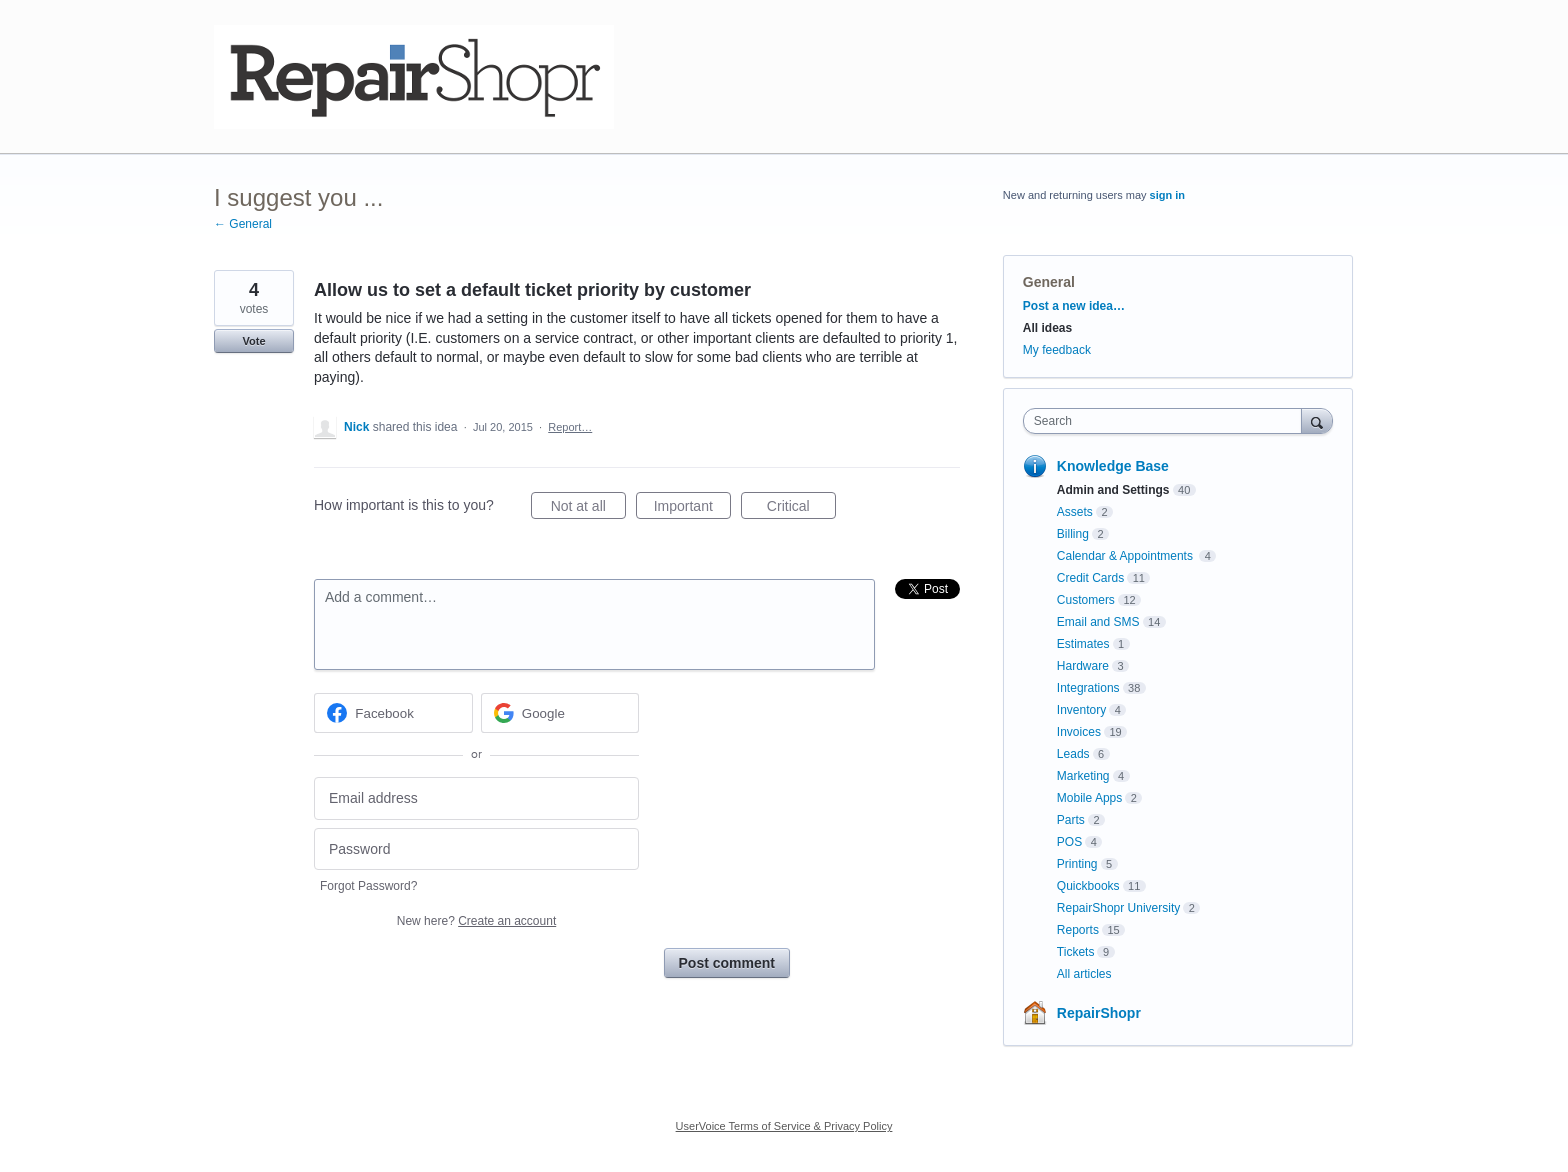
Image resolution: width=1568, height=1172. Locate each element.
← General (243, 224)
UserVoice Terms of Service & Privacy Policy (784, 1126)
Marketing (1083, 776)
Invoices (1079, 732)
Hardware (1083, 666)
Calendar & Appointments (1126, 556)
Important (692, 509)
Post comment (727, 963)
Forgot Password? (368, 886)
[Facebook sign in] (393, 713)
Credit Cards (1090, 578)
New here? (476, 921)
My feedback (1057, 350)
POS (1069, 842)
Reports (1078, 930)
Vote (253, 341)
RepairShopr (1099, 1013)
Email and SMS (1098, 622)
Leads (1073, 754)
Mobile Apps (1089, 798)
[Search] (1317, 420)
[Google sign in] (560, 713)
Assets (1075, 512)
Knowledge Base (1113, 466)
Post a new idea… (1074, 306)
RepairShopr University (1118, 908)
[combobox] (1167, 421)
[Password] (476, 849)
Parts (1071, 820)
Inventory (1081, 710)
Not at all (588, 509)
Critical (801, 509)
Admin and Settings (1113, 490)
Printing (1077, 864)
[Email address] (476, 798)
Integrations (1088, 688)
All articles (1084, 974)
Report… (570, 427)
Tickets (1076, 952)
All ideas (1047, 328)
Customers (1086, 600)
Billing (1073, 534)
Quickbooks (1088, 886)
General (1049, 282)
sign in (1167, 195)
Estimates (1083, 644)
